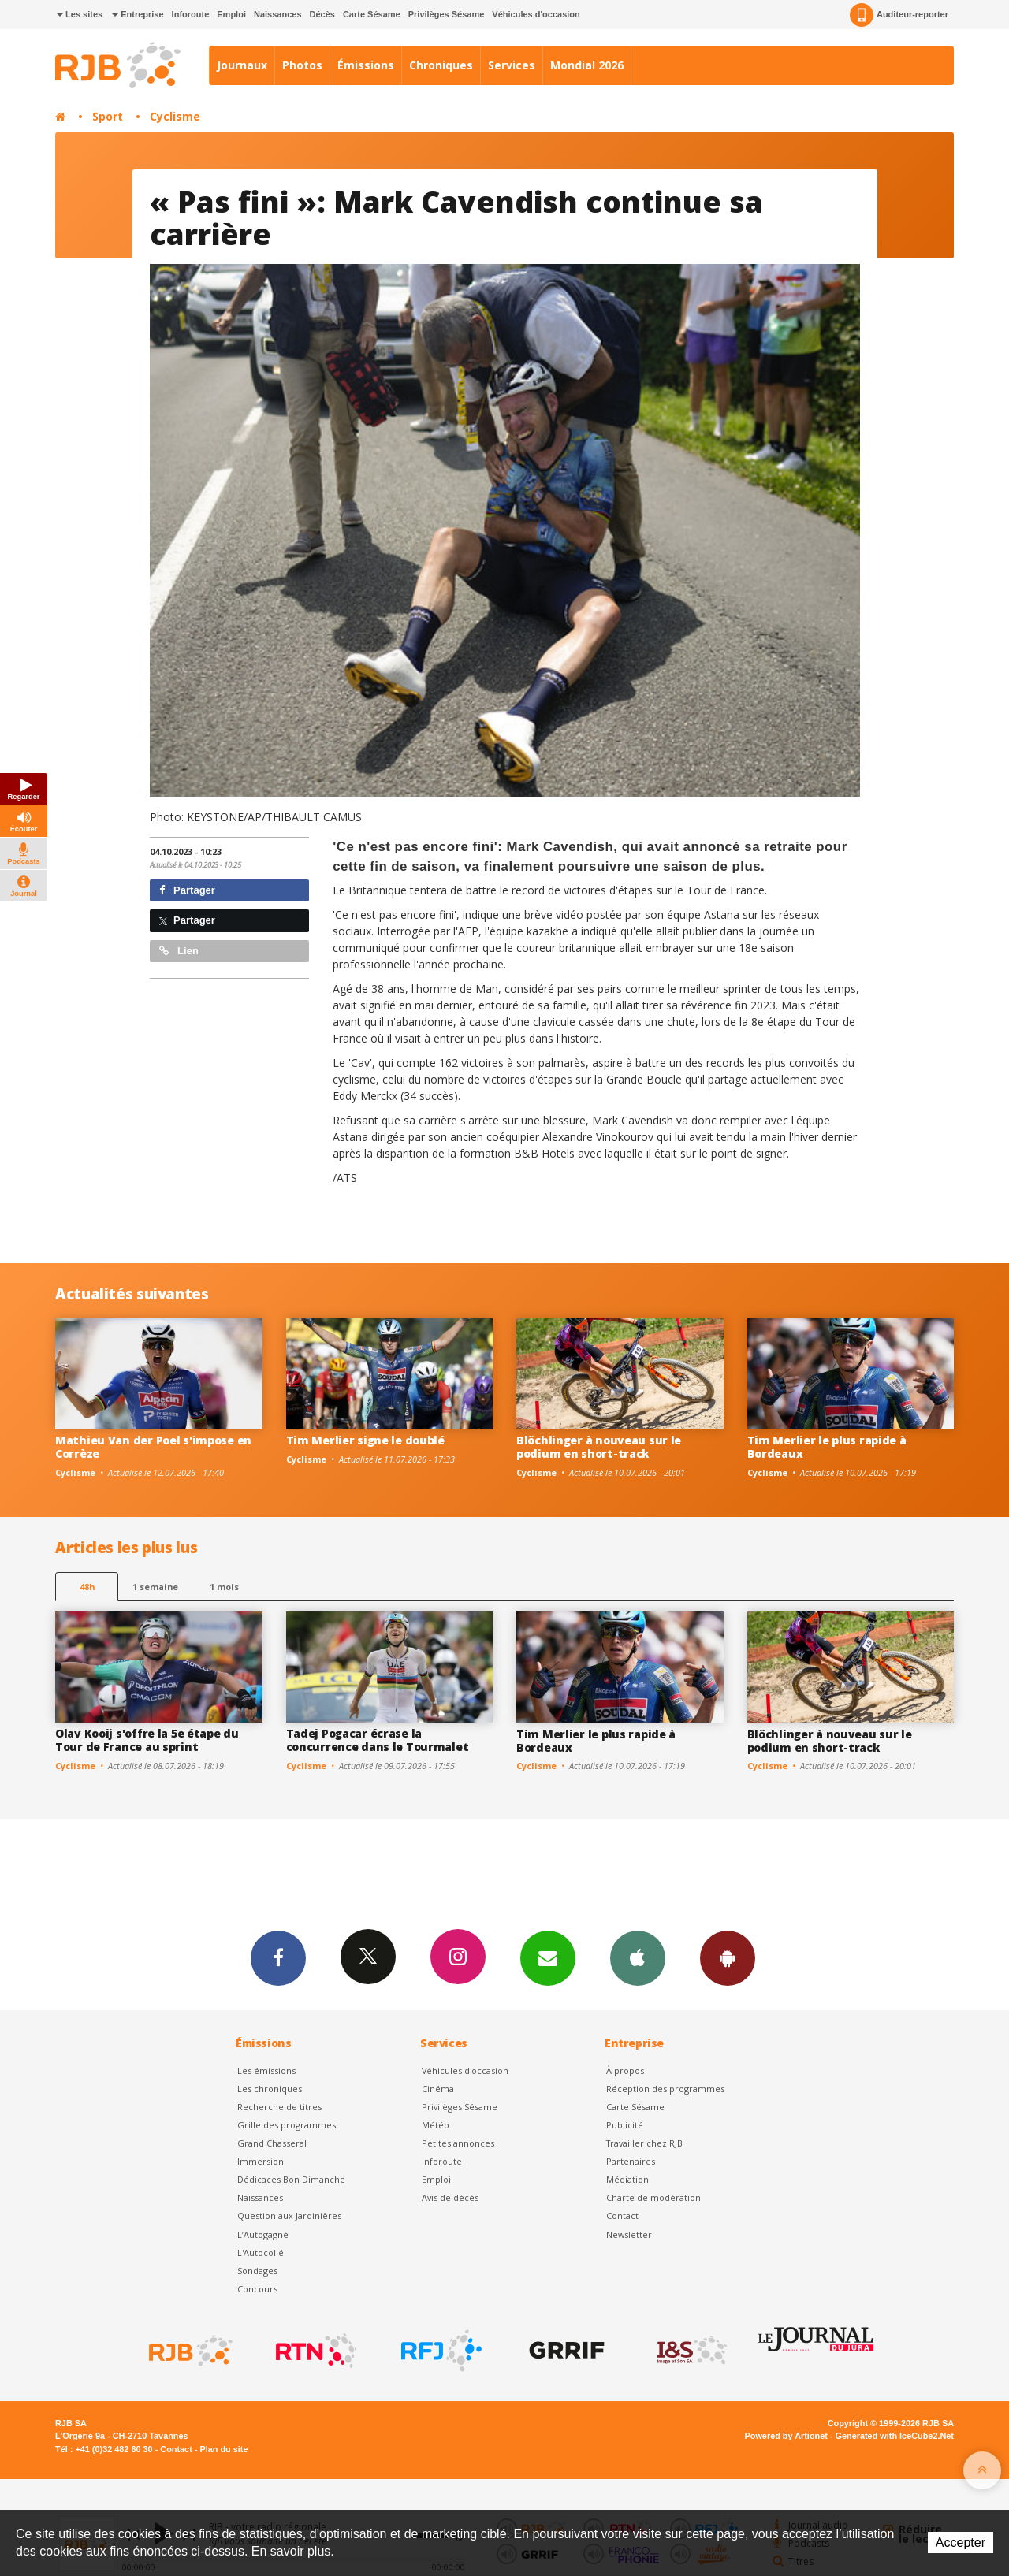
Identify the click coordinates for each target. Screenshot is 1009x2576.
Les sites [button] (79, 14)
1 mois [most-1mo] (224, 1587)
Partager (187, 890)
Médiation (627, 2179)
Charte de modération (653, 2197)
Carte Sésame (371, 14)
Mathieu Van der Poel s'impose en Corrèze (153, 1447)
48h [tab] (87, 1587)
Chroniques (441, 65)
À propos (625, 2070)
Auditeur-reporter (899, 15)
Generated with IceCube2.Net (895, 2435)
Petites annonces (458, 2143)
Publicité (624, 2125)
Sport (107, 116)
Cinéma (438, 2088)
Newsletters (547, 1957)
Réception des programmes (665, 2088)
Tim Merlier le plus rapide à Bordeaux (827, 1447)
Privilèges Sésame (446, 14)
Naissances (278, 14)
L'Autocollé (260, 2252)
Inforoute (191, 14)
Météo (435, 2125)
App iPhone (637, 1957)
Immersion (260, 2161)
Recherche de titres (279, 2107)
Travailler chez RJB (644, 2143)
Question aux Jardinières (289, 2215)
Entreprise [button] (137, 14)
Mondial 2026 (587, 65)
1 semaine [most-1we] (155, 1587)
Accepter (960, 2542)
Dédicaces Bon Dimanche (291, 2179)
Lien (179, 951)
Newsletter (629, 2234)
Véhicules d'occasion (535, 14)
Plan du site (223, 2449)
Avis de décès (450, 2197)
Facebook (278, 1957)
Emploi (231, 14)
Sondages (257, 2271)
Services (511, 65)
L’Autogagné (263, 2234)
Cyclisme (175, 116)
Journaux (242, 65)
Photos (302, 65)
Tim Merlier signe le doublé (365, 1440)
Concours (257, 2289)
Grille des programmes (286, 2125)
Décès (322, 14)
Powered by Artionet (786, 2435)
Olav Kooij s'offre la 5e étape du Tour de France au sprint (147, 1740)
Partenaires (630, 2161)
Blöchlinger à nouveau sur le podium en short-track (598, 1447)
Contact (622, 2215)
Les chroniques (269, 2088)
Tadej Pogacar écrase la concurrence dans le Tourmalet (377, 1740)
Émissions (365, 65)
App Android (727, 1957)
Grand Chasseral (272, 2143)
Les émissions (266, 2070)
